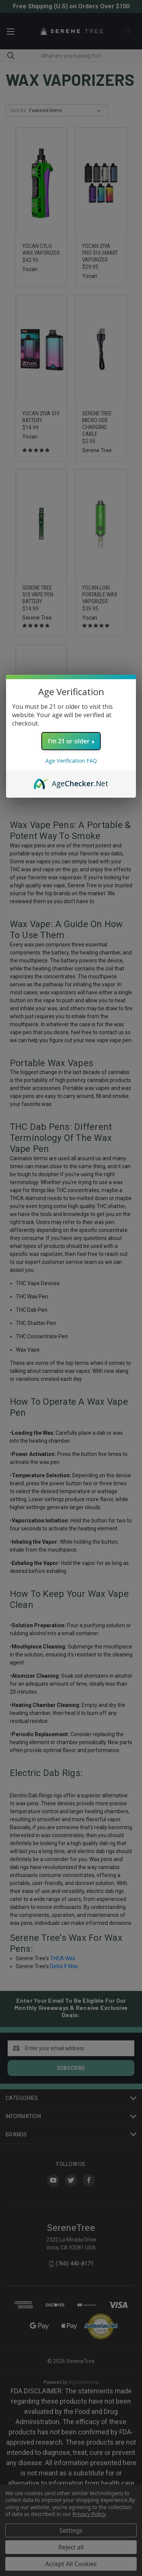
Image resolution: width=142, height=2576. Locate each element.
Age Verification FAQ (71, 760)
